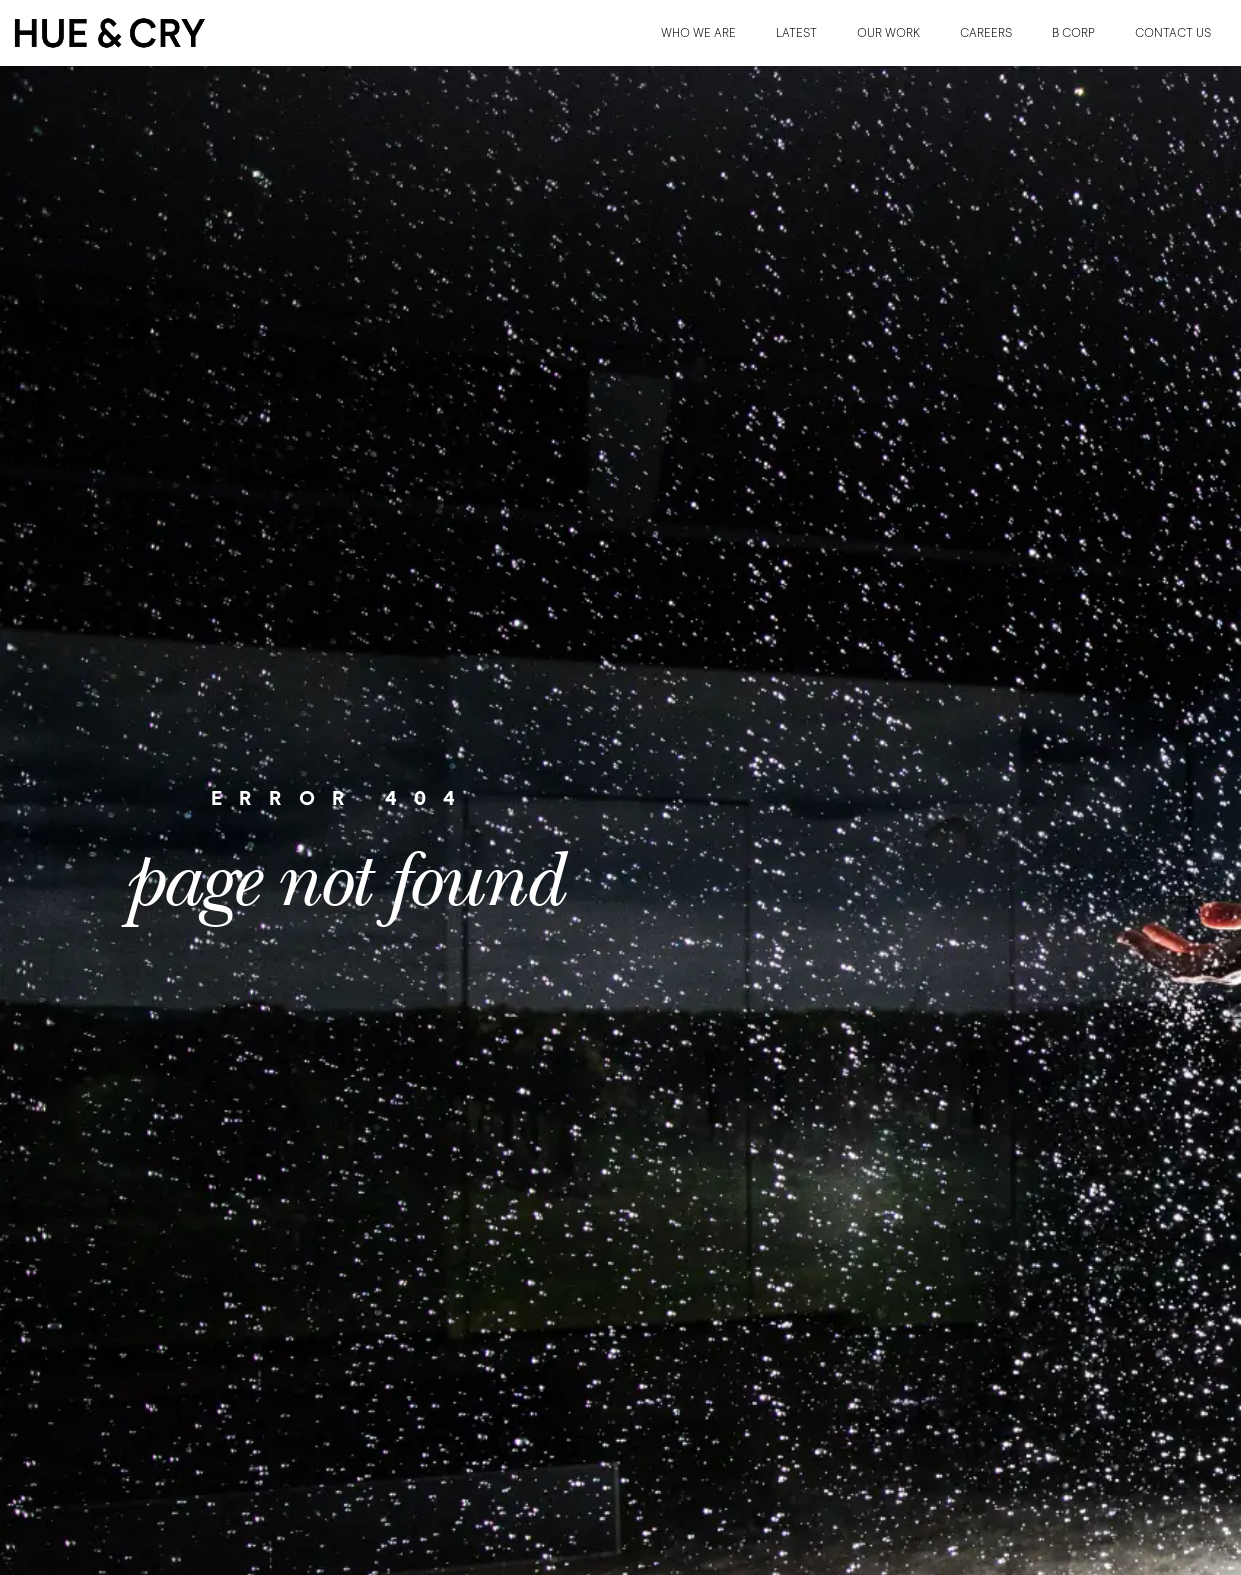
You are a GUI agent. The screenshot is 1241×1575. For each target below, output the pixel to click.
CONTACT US (1173, 33)
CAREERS (986, 33)
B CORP (1073, 33)
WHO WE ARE (698, 33)
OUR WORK (888, 33)
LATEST (796, 33)
